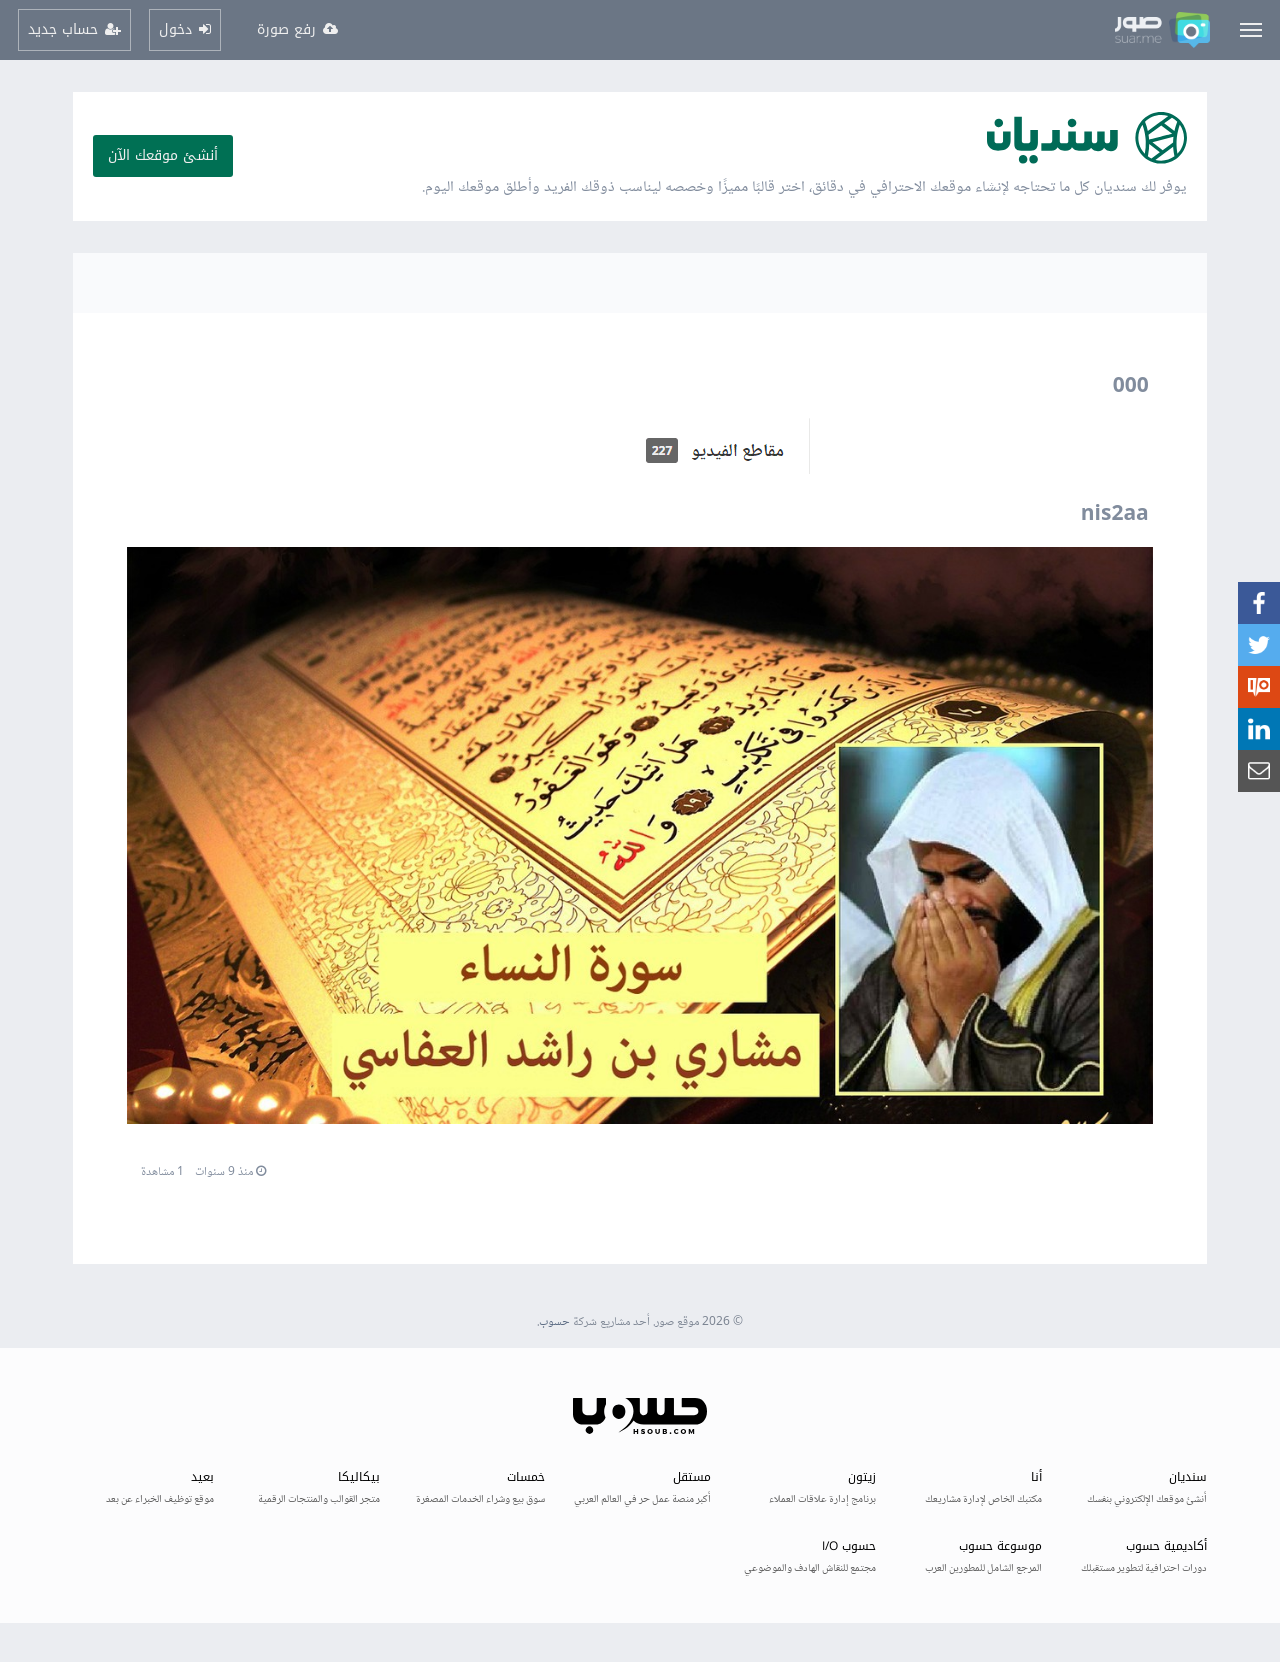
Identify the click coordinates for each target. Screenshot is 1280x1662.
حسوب (554, 1322)
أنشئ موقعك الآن (163, 155)
